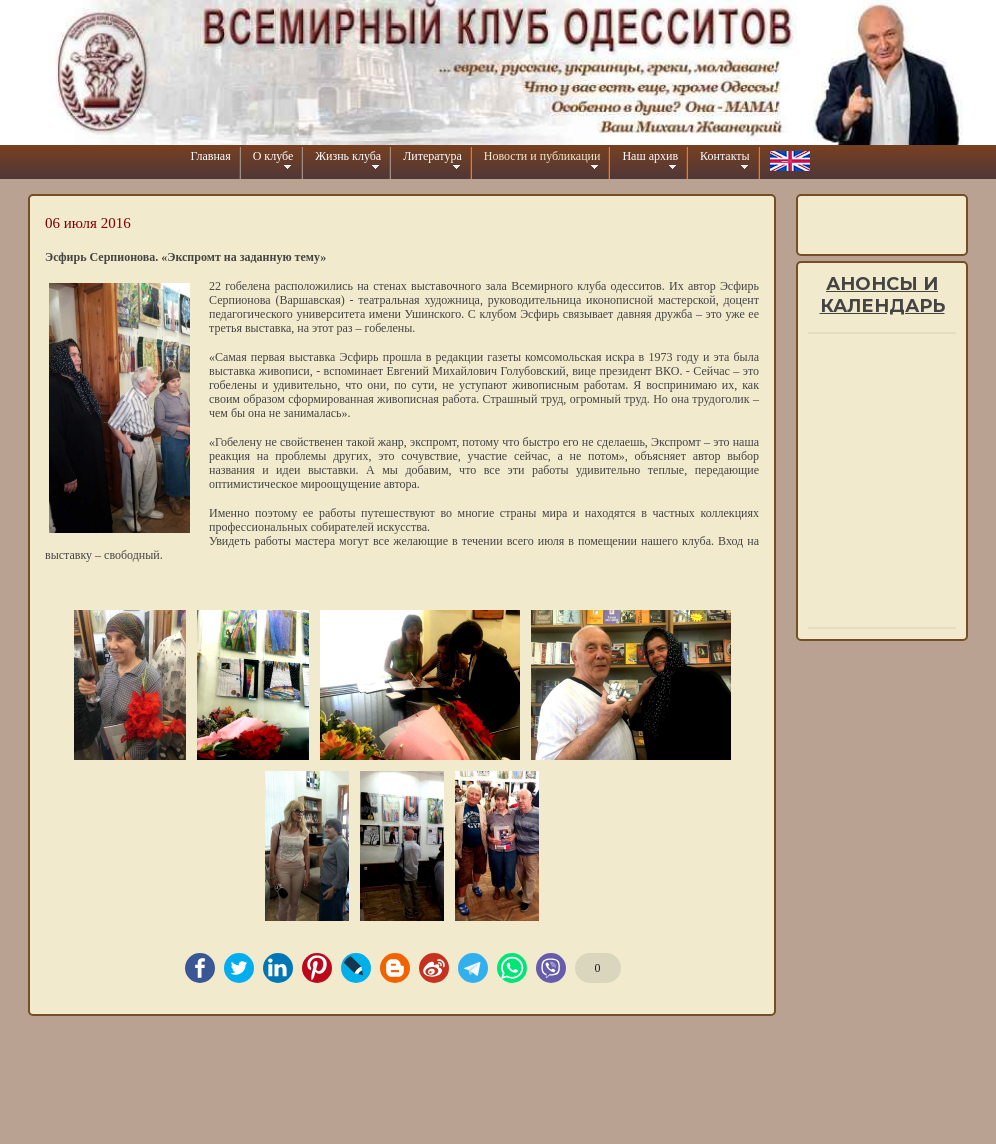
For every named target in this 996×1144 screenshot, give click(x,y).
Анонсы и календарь (882, 295)
